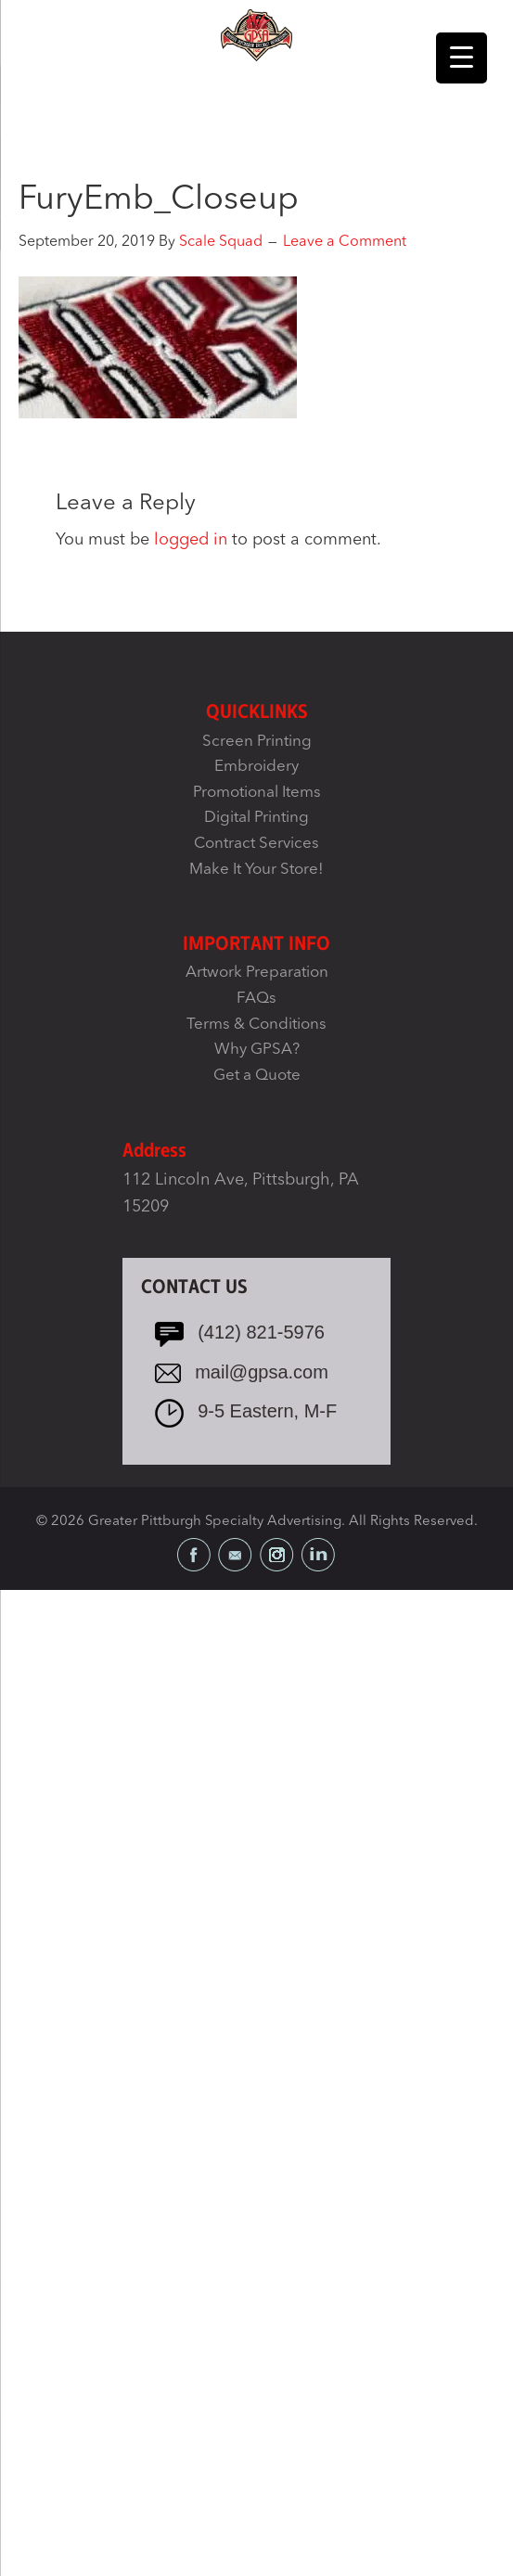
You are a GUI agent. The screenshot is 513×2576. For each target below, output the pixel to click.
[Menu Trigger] (461, 57)
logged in (190, 540)
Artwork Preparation (257, 972)
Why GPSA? (257, 1049)
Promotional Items (257, 793)
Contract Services (256, 844)
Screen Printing (257, 742)
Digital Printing (256, 818)
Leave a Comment (344, 242)
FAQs (256, 998)
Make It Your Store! (256, 870)
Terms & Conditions (256, 1024)
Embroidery (256, 767)
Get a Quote (257, 1075)
